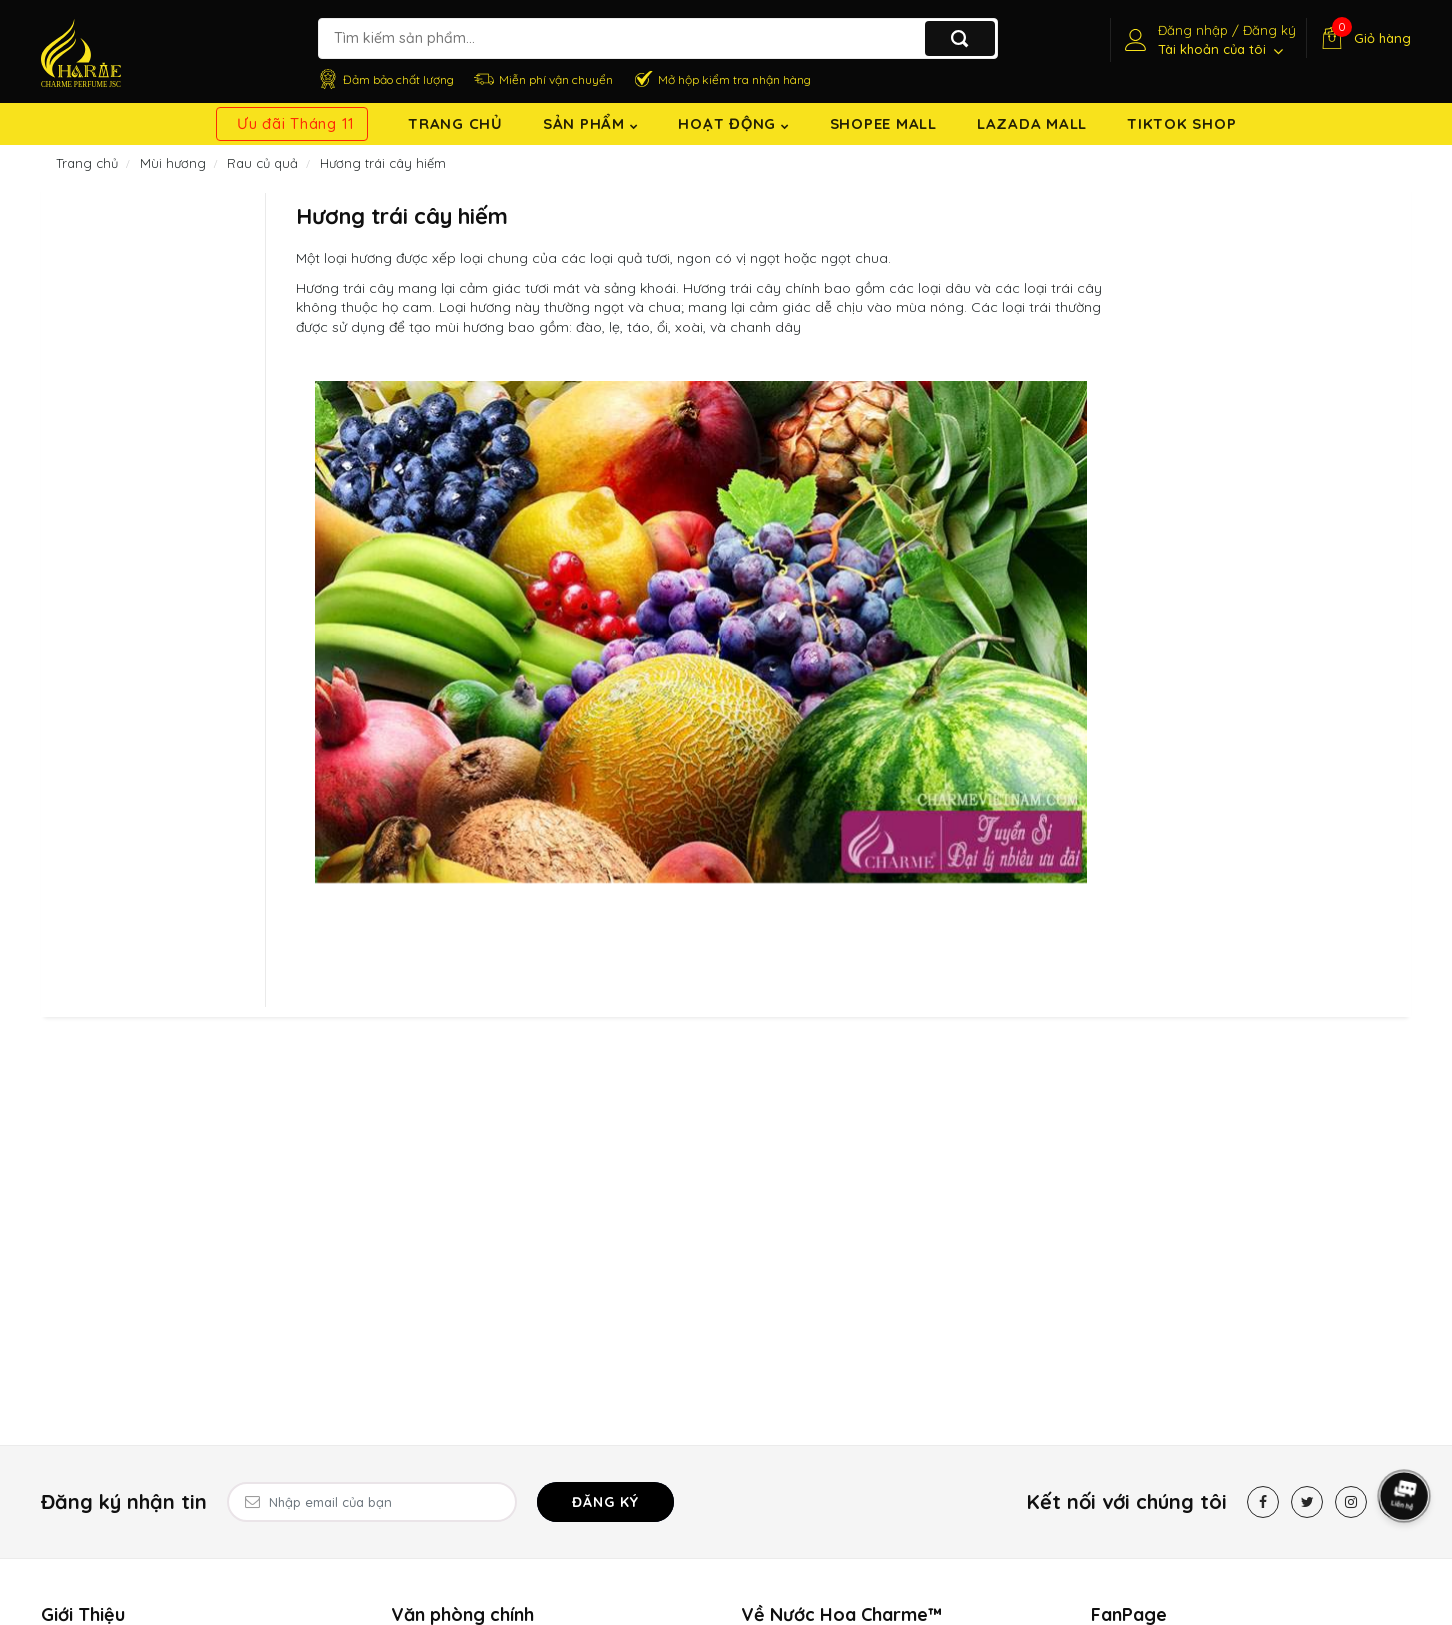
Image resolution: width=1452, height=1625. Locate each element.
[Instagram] (1351, 1502)
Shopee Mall (883, 123)
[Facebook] (1263, 1502)
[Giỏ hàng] (1363, 38)
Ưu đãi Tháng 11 (296, 123)
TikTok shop (1181, 123)
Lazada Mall (1032, 123)
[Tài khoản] (1208, 40)
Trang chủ (455, 123)
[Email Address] (372, 1502)
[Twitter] (1307, 1502)
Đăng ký (605, 1502)
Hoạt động (733, 123)
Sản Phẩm (591, 123)
